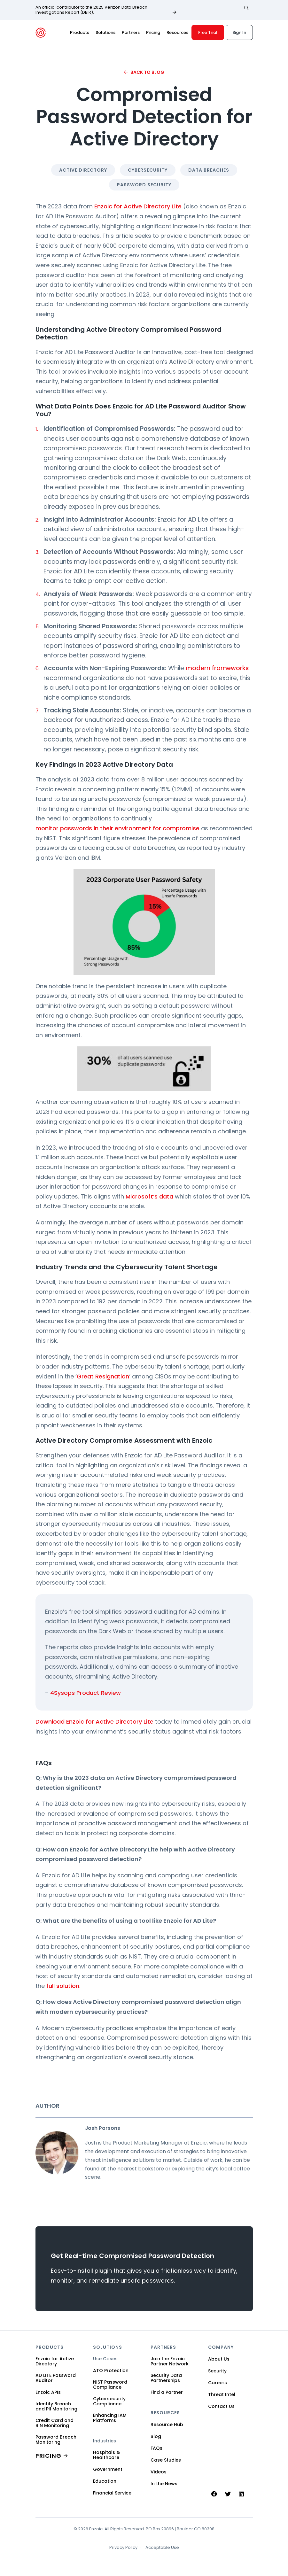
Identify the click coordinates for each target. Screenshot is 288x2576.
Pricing (153, 32)
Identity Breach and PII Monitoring (56, 2406)
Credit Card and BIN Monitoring (54, 2423)
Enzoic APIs (48, 2392)
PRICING (48, 2456)
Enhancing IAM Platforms (110, 2418)
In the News (164, 2483)
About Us (219, 2359)
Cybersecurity (147, 170)
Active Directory (83, 170)
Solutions (105, 32)
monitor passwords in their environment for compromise (117, 828)
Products (79, 32)
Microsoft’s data (149, 1196)
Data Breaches (208, 170)
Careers (217, 2382)
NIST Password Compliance (110, 2384)
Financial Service (112, 2492)
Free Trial (207, 32)
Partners (131, 32)
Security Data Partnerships (166, 2378)
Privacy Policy (123, 2547)
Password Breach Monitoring (55, 2439)
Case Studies (166, 2460)
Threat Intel (221, 2394)
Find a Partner (167, 2392)
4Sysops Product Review (85, 1693)
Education (104, 2481)
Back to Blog (147, 72)
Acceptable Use (162, 2547)
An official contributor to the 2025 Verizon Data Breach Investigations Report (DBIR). (91, 10)
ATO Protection (110, 2370)
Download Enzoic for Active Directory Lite (94, 1722)
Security (217, 2370)
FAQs (156, 2448)
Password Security (144, 185)
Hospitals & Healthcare (106, 2455)
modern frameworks (217, 668)
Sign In (239, 32)
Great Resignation (103, 1376)
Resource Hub (167, 2424)
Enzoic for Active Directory (54, 2361)
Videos (159, 2471)
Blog (156, 2436)
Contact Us (221, 2406)
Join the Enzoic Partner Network (170, 2361)
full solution (62, 1986)
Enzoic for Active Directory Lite (138, 206)
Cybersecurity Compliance (109, 2401)
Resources (177, 32)
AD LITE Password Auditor (55, 2378)
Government (107, 2469)
